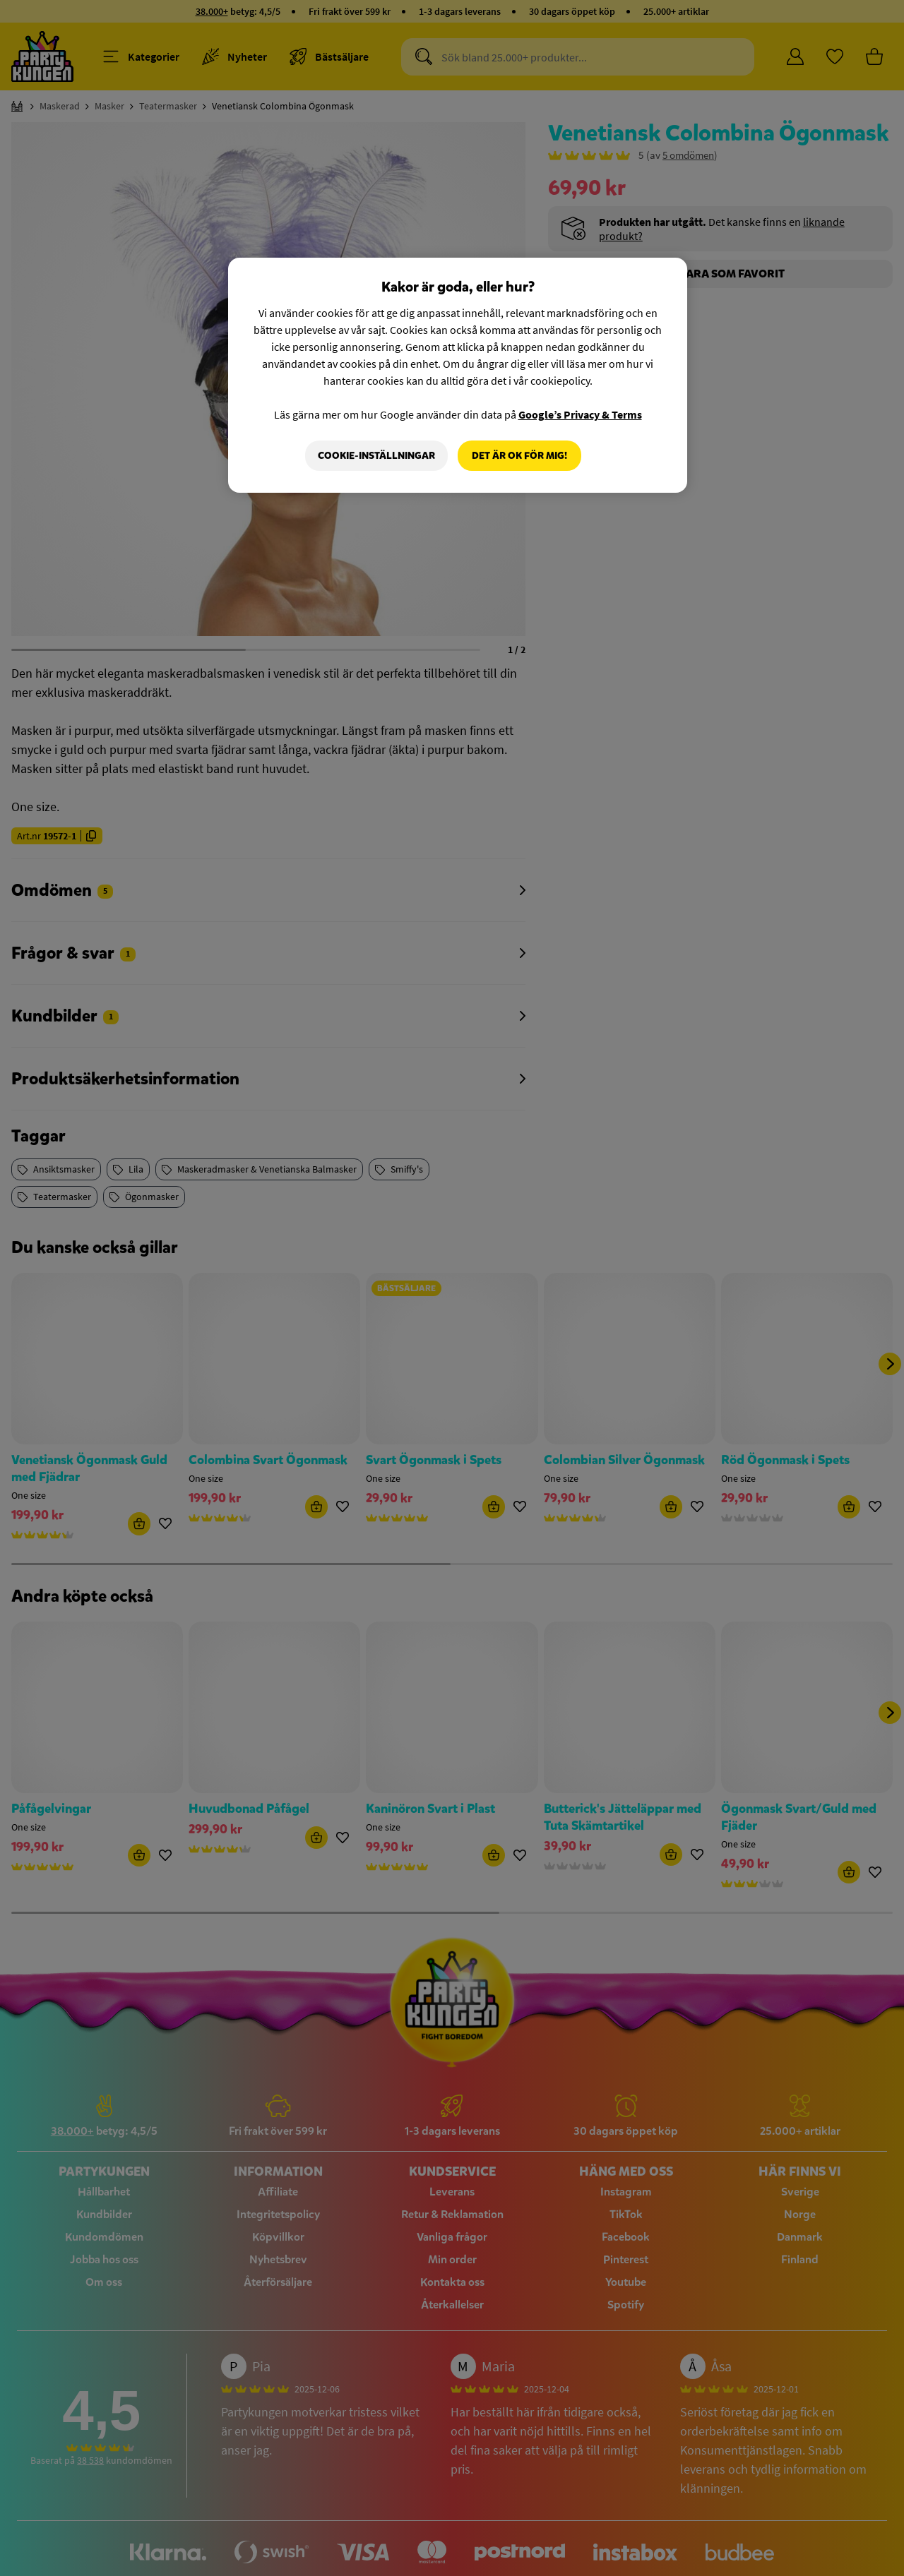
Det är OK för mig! (519, 455)
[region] (457, 375)
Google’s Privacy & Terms (580, 414)
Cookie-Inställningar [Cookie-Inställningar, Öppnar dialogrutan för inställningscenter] (376, 455)
